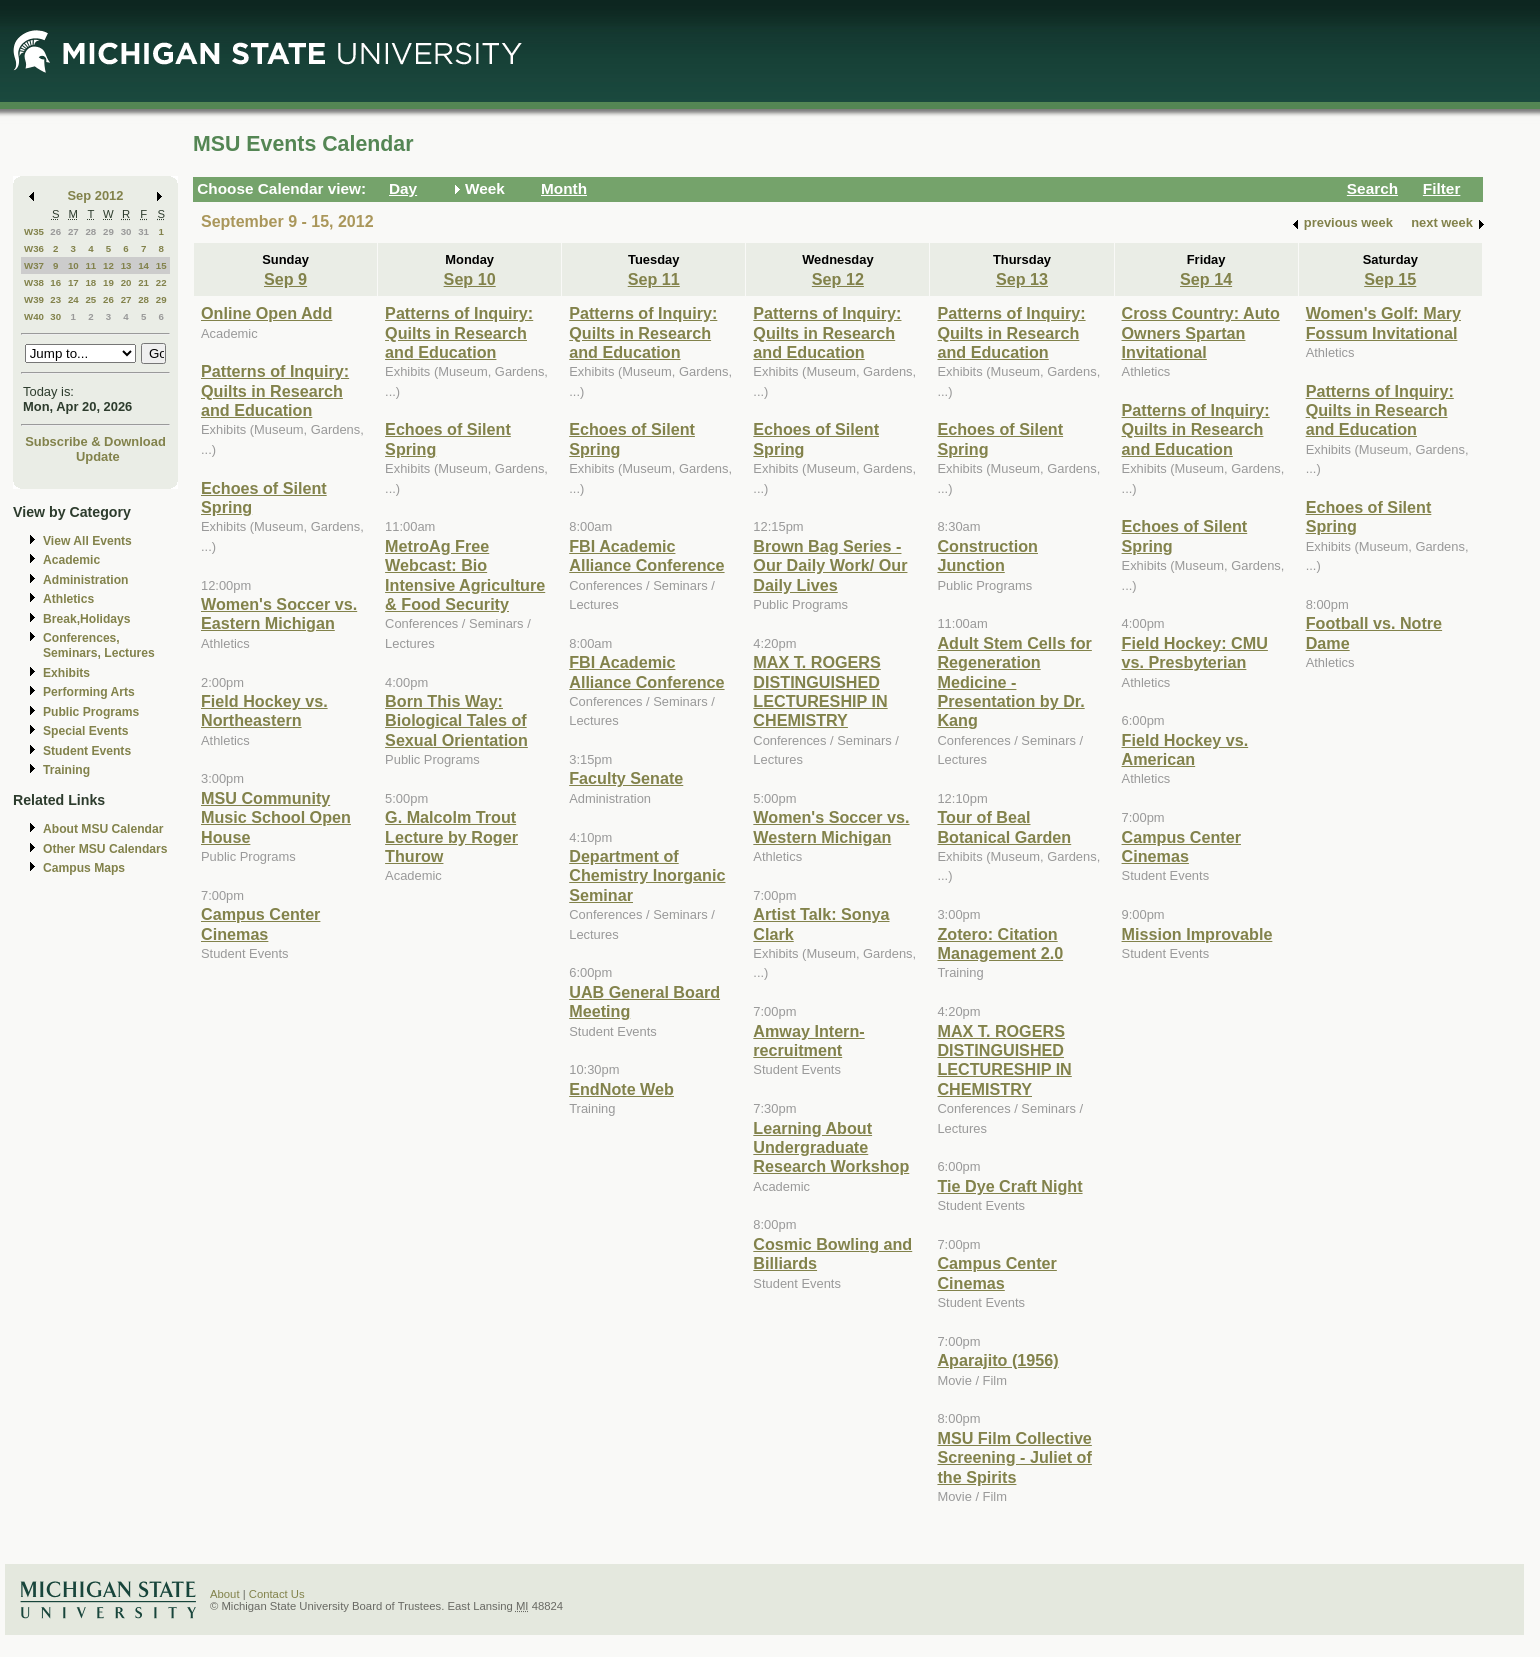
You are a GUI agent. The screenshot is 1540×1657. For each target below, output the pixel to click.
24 (73, 299)
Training (66, 770)
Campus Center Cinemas (260, 923)
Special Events (85, 731)
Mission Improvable (1197, 934)
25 (90, 299)
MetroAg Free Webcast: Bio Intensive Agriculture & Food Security (465, 575)
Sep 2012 (96, 195)
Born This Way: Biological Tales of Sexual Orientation (456, 720)
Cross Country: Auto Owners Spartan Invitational (1201, 332)
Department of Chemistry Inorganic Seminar (647, 875)
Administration (85, 580)
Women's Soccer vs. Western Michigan (831, 826)
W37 (34, 265)
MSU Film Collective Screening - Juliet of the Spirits (1014, 1457)
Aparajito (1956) (997, 1360)
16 (55, 282)
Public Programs (91, 712)
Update (98, 456)
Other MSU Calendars (105, 849)
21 (143, 282)
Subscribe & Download (95, 441)
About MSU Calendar (103, 829)
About (225, 1594)
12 (108, 265)
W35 (34, 231)
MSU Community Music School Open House (276, 817)
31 (143, 231)
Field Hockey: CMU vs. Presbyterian (1195, 652)
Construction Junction (987, 555)
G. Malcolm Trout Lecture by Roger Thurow (451, 836)
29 (108, 231)
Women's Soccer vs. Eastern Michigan (279, 613)
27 (73, 231)
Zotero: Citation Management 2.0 (1000, 943)
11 (90, 265)
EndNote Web (621, 1089)
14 (143, 265)
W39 (34, 299)
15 (161, 265)
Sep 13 (1022, 279)
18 (90, 282)
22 (161, 282)
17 (73, 282)
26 (55, 231)
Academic (71, 560)
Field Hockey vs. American (1185, 749)
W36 (34, 248)
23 (55, 299)
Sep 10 (470, 279)
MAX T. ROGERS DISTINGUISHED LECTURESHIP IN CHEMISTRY (820, 691)
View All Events (87, 541)
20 (126, 282)
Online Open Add (266, 313)
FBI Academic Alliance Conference (646, 555)
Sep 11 (654, 279)
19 (108, 282)
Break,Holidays (87, 619)
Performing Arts (89, 692)
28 (90, 231)
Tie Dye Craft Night (1009, 1186)
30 (126, 231)
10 (73, 265)
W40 (34, 316)
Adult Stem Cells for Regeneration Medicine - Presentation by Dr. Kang (1014, 682)
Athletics (68, 599)
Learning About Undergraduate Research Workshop (831, 1147)
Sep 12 (838, 279)
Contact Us (277, 1594)
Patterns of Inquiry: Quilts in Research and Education (275, 390)
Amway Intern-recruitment (808, 1040)
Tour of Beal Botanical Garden (1004, 826)
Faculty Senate (626, 778)
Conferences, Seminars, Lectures (99, 645)
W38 (34, 282)
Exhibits (66, 673)
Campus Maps (84, 868)
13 (126, 265)
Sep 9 (285, 279)
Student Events (87, 751)
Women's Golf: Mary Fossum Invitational (1383, 322)
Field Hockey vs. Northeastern (264, 710)
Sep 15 (1390, 279)
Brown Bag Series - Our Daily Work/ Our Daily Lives (830, 565)
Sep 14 (1206, 279)
